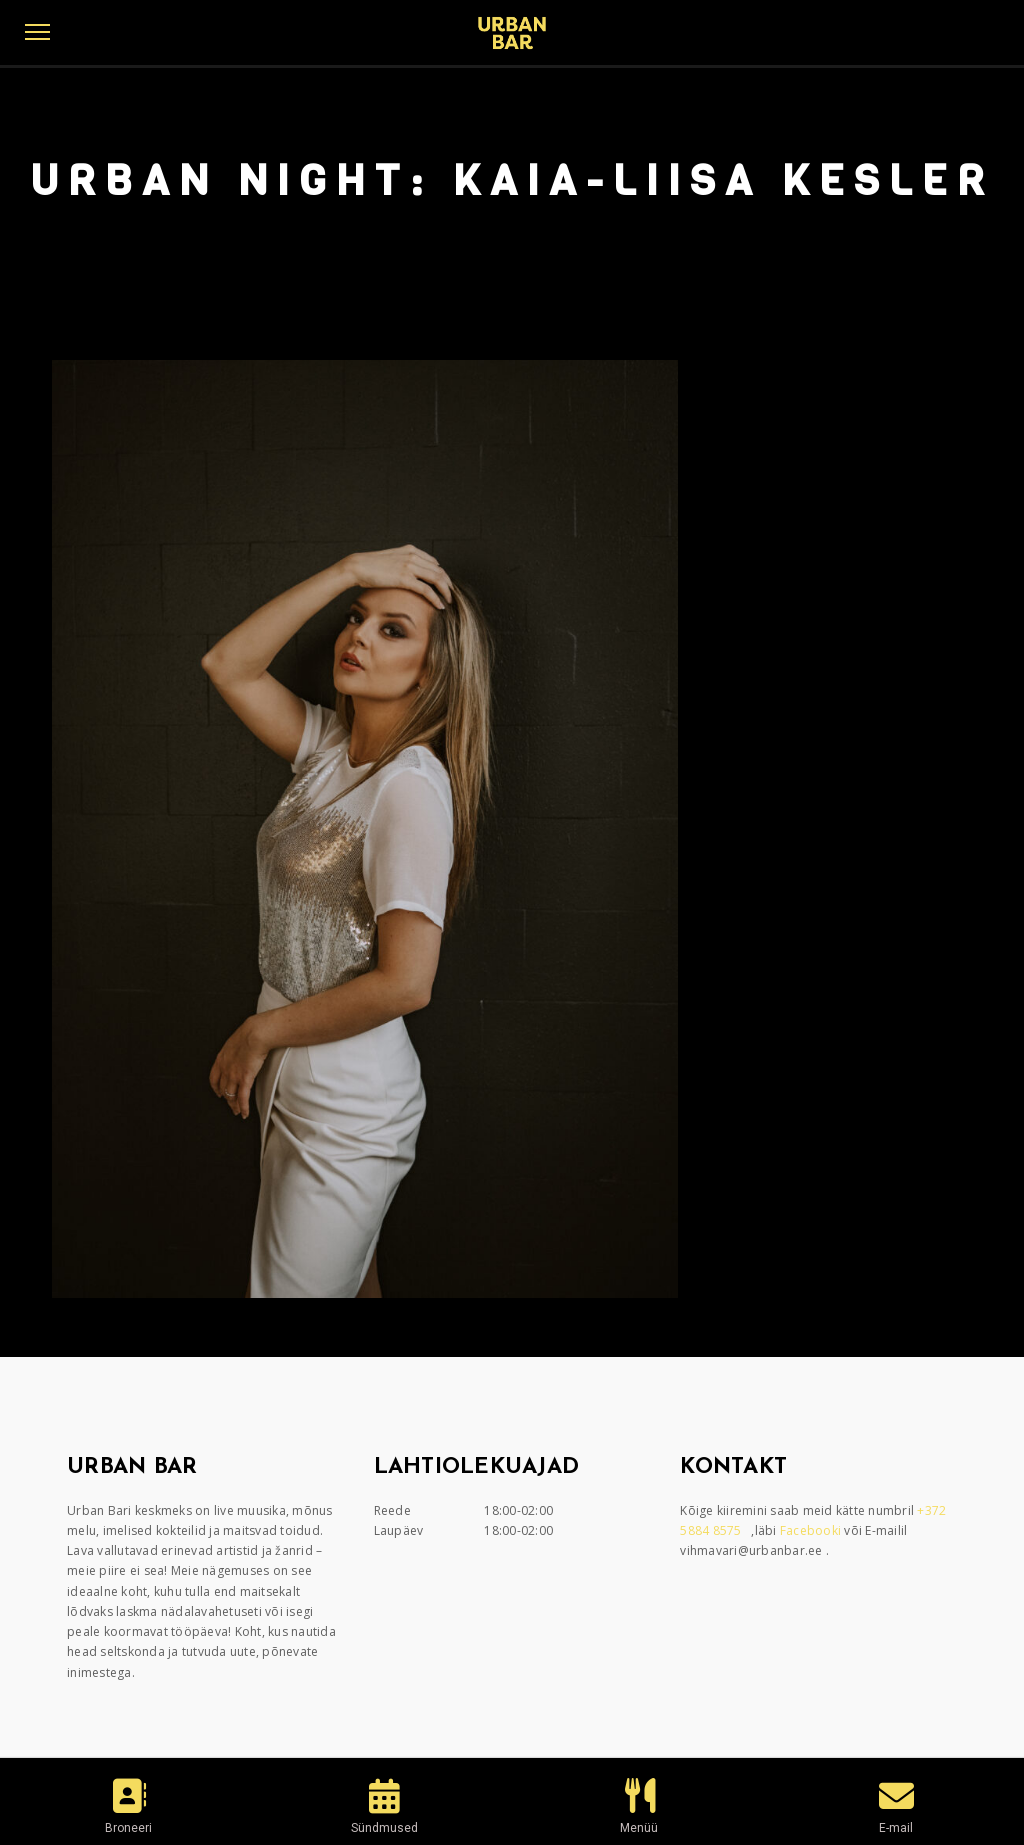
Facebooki (812, 1530)
